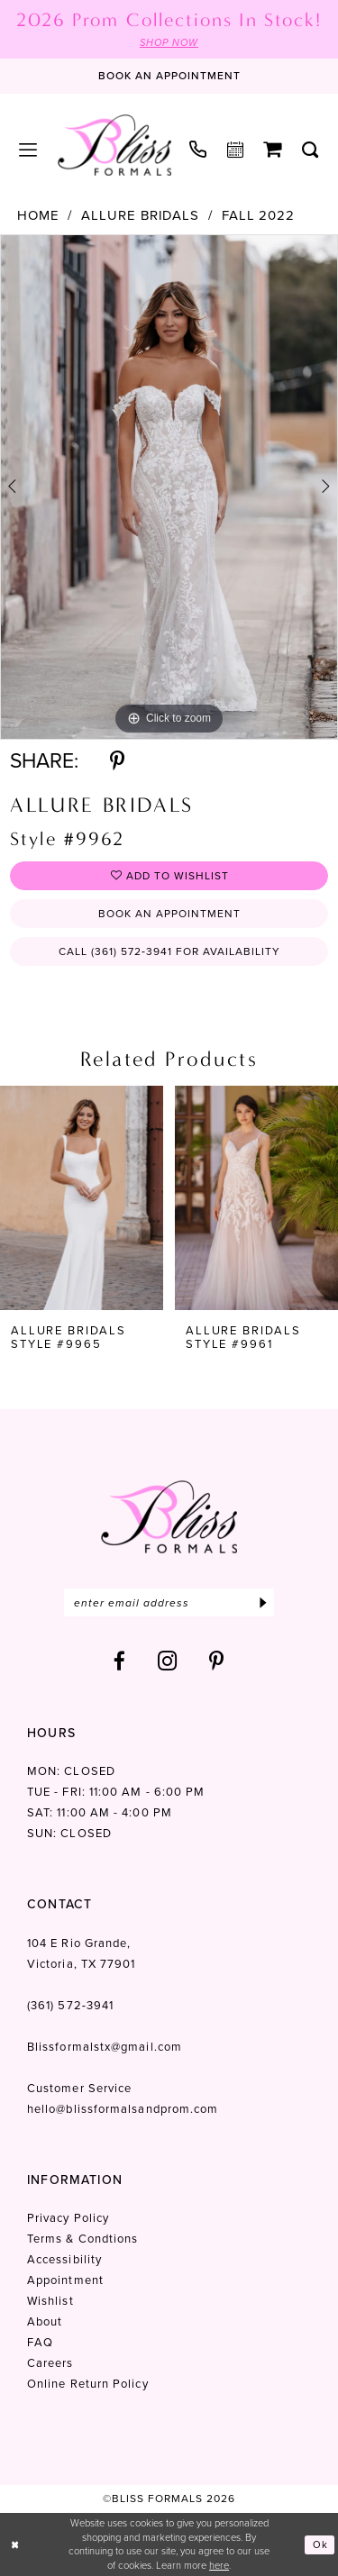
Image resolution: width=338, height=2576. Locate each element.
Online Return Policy (88, 2383)
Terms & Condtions (82, 2238)
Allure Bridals (140, 215)
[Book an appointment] (169, 77)
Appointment (65, 2280)
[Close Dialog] (15, 2544)
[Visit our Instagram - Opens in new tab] (168, 1661)
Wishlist (50, 2300)
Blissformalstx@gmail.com (104, 2046)
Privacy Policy (68, 2217)
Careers (50, 2362)
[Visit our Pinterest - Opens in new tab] (216, 1661)
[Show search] (310, 149)
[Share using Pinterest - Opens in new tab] (117, 761)
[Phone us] (198, 149)
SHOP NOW (169, 42)
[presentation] (81, 1198)
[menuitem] (28, 150)
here (219, 2565)
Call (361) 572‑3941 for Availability (169, 951)
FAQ (40, 2342)
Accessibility (64, 2259)
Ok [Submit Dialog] (320, 2544)
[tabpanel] (169, 487)
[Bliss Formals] (114, 145)
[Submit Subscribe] (262, 1602)
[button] (28, 150)
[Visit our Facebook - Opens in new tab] (120, 1661)
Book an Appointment (169, 914)
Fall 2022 (258, 215)
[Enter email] (169, 1602)
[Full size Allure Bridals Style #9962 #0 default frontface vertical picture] (169, 487)
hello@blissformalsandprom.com (122, 2108)
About (44, 2321)
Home (38, 215)
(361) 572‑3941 (70, 2005)
